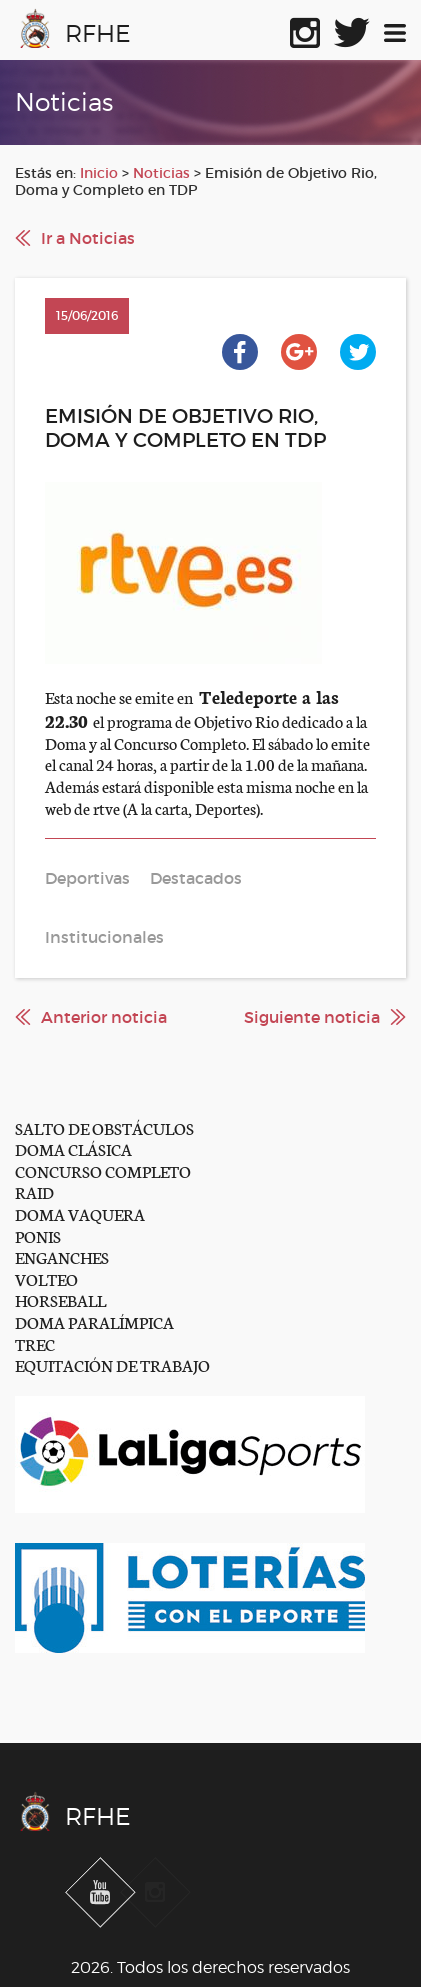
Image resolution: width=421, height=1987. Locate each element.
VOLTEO (46, 1278)
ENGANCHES (62, 1256)
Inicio (99, 173)
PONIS (38, 1235)
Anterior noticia (104, 1017)
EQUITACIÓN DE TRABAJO (112, 1364)
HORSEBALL (60, 1299)
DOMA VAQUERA (80, 1213)
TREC (35, 1343)
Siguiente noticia (312, 1017)
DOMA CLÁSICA (73, 1148)
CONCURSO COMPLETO (103, 1170)
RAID (34, 1191)
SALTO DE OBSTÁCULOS (104, 1127)
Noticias (161, 173)
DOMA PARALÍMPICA (94, 1321)
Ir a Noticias (88, 238)
